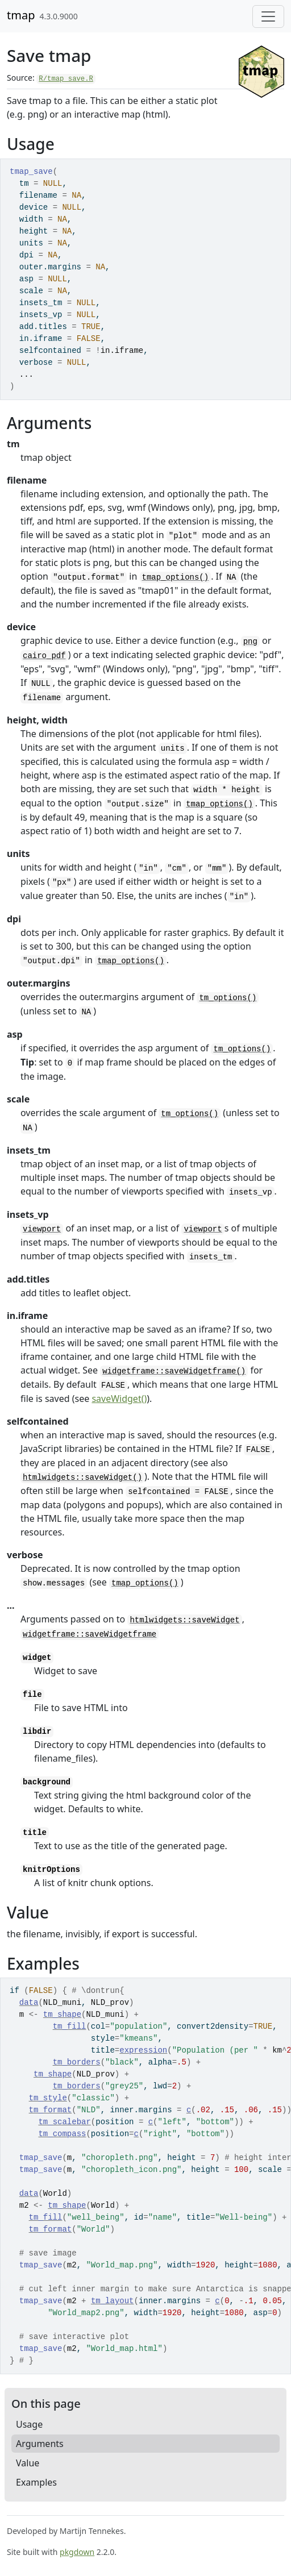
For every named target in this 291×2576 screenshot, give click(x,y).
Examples (36, 2482)
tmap (21, 15)
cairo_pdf (44, 655)
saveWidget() (119, 1398)
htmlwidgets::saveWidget (184, 1620)
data (29, 2002)
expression (143, 2050)
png (250, 641)
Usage (29, 2424)
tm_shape (62, 2014)
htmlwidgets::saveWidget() (82, 1477)
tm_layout (112, 2301)
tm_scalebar (64, 2121)
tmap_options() (175, 577)
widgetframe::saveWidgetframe (89, 1634)
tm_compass (62, 2133)
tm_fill (69, 2026)
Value (27, 2463)
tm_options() (227, 997)
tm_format (50, 2110)
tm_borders (77, 2062)
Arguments (40, 2443)
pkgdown (77, 2551)
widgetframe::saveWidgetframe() (174, 1371)
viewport (42, 1229)
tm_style (48, 2098)
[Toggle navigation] (268, 16)
